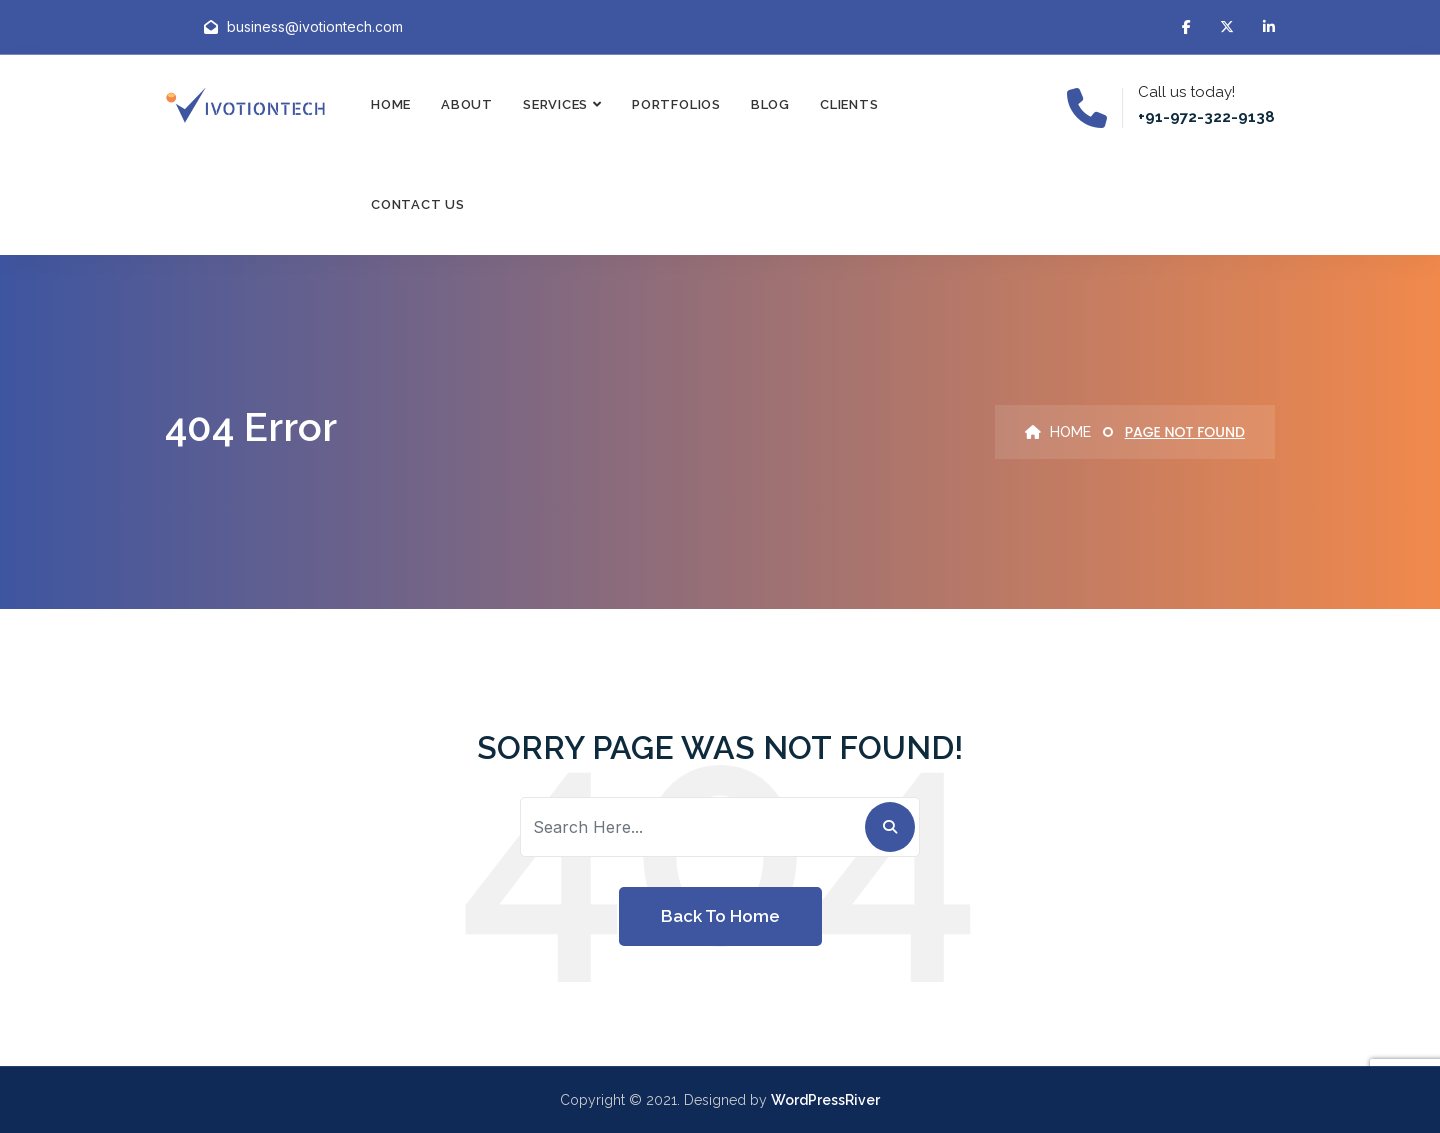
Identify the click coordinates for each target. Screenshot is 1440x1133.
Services (555, 104)
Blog (770, 104)
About (467, 104)
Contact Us (418, 204)
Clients (849, 104)
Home (391, 104)
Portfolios (676, 104)
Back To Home (720, 916)
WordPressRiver (825, 1100)
